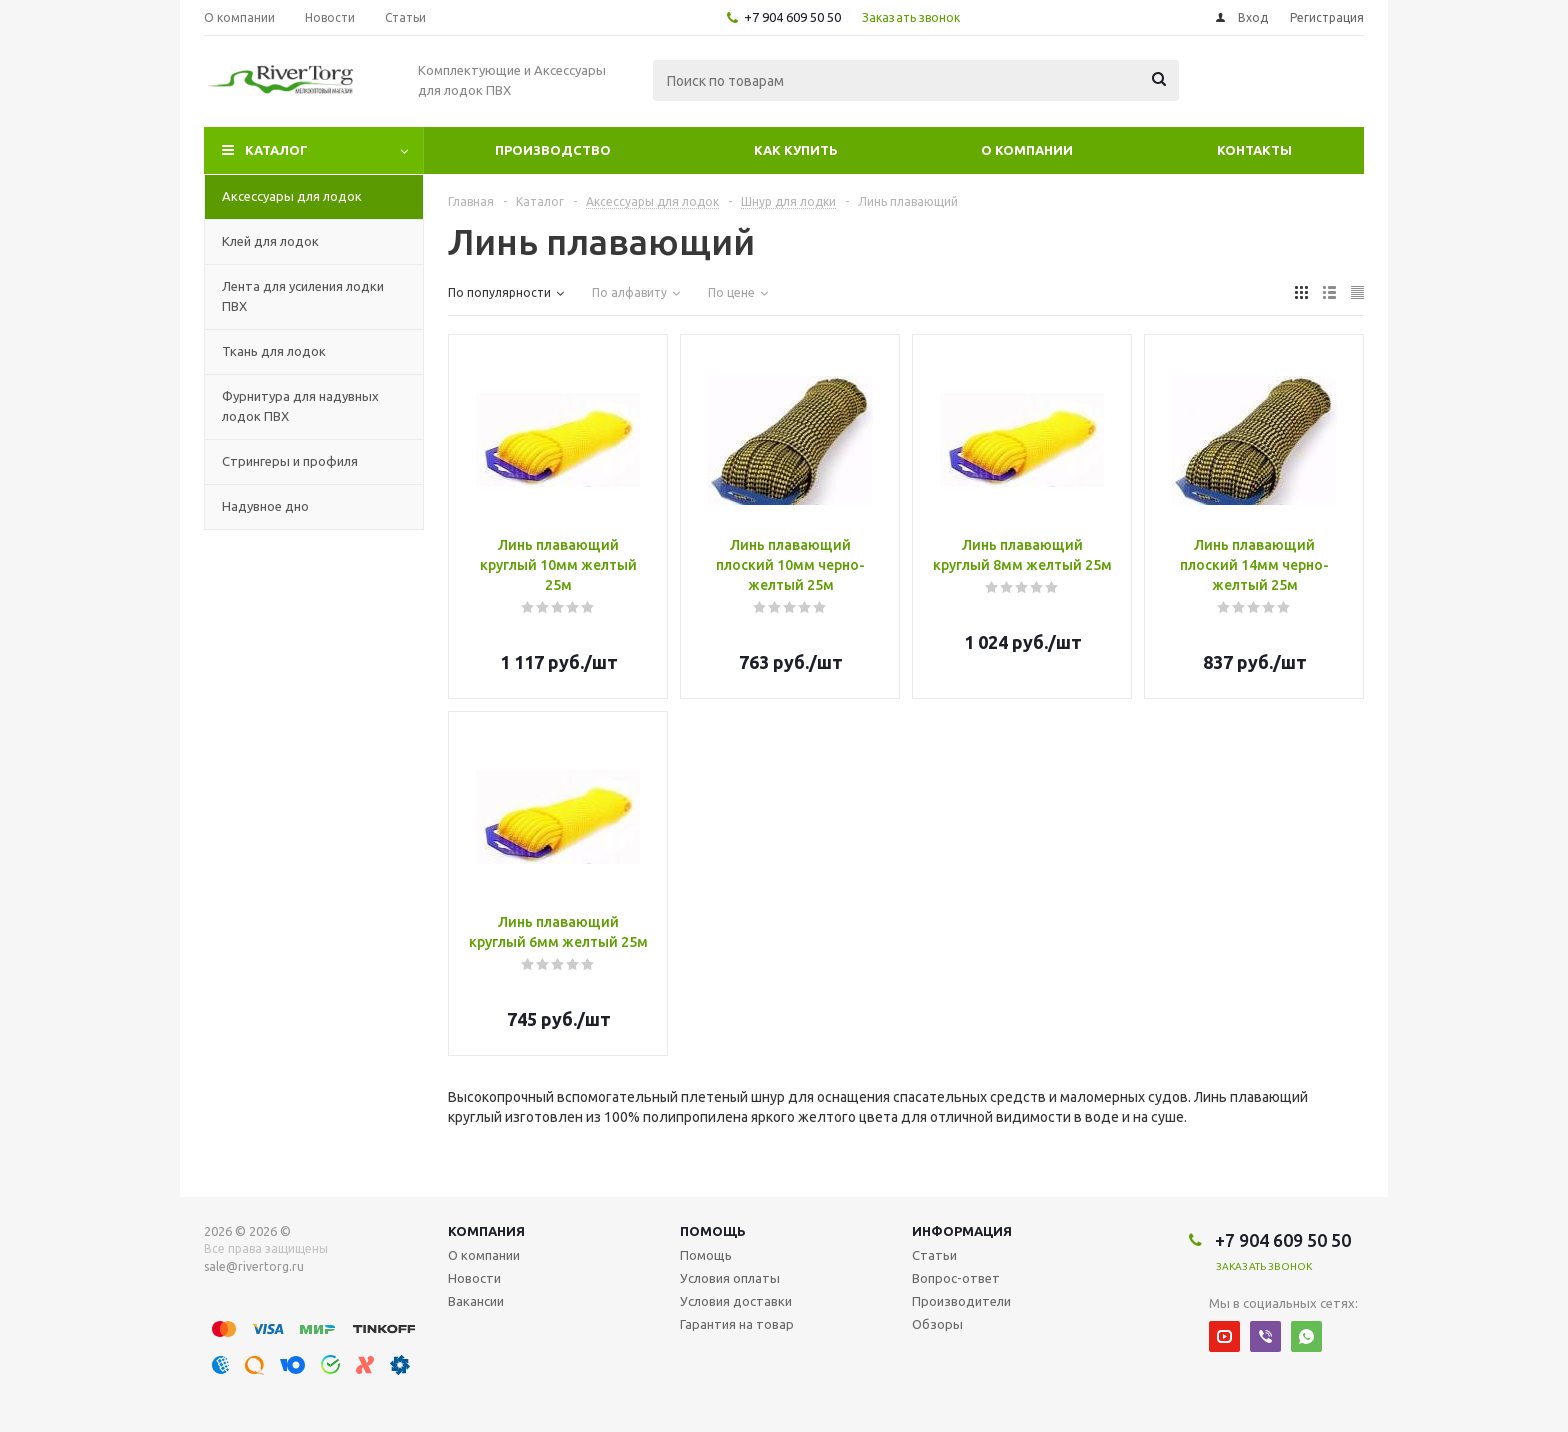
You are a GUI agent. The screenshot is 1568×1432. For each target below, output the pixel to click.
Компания (486, 1231)
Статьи (934, 1255)
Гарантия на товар (737, 1324)
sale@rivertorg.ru (254, 1266)
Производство (553, 150)
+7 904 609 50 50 (792, 17)
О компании (1027, 150)
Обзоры (937, 1324)
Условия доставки (736, 1301)
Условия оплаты (730, 1278)
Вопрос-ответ (956, 1278)
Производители (961, 1301)
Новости (474, 1278)
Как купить (796, 150)
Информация (962, 1231)
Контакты (1254, 150)
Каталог (276, 150)
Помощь (713, 1231)
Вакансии (476, 1301)
